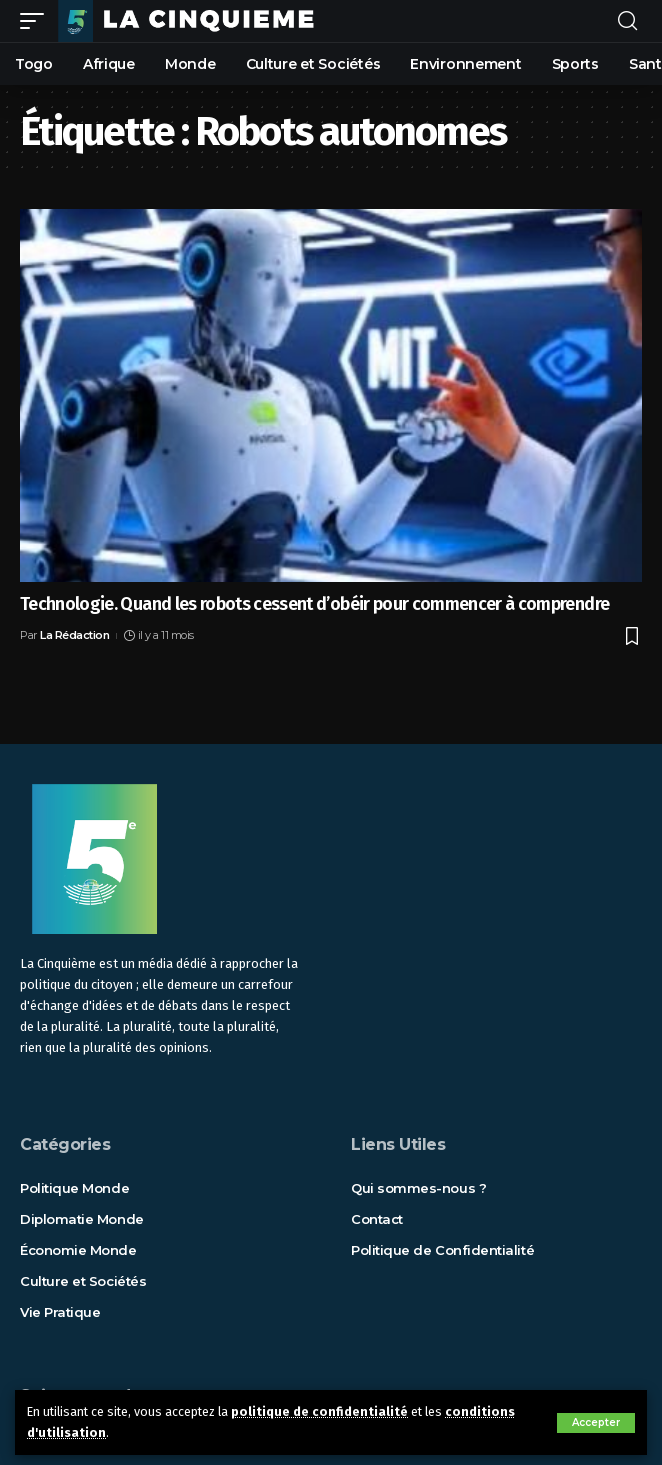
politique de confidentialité (319, 1411)
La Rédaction (74, 635)
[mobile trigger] (37, 21)
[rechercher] (627, 21)
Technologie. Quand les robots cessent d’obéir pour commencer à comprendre (314, 604)
